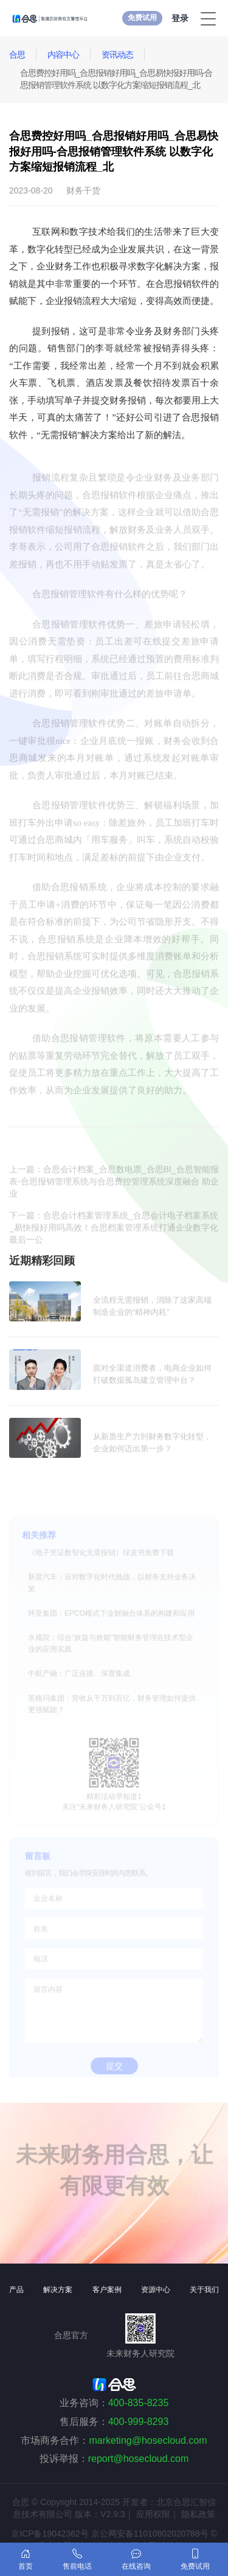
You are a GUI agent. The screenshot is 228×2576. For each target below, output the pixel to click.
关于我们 (204, 2289)
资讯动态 (117, 54)
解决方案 (57, 2289)
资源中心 (155, 2289)
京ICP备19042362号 (50, 2533)
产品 (16, 2289)
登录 (179, 18)
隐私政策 (198, 2514)
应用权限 (153, 2514)
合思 (17, 54)
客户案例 (107, 2289)
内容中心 (63, 54)
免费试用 (142, 17)
